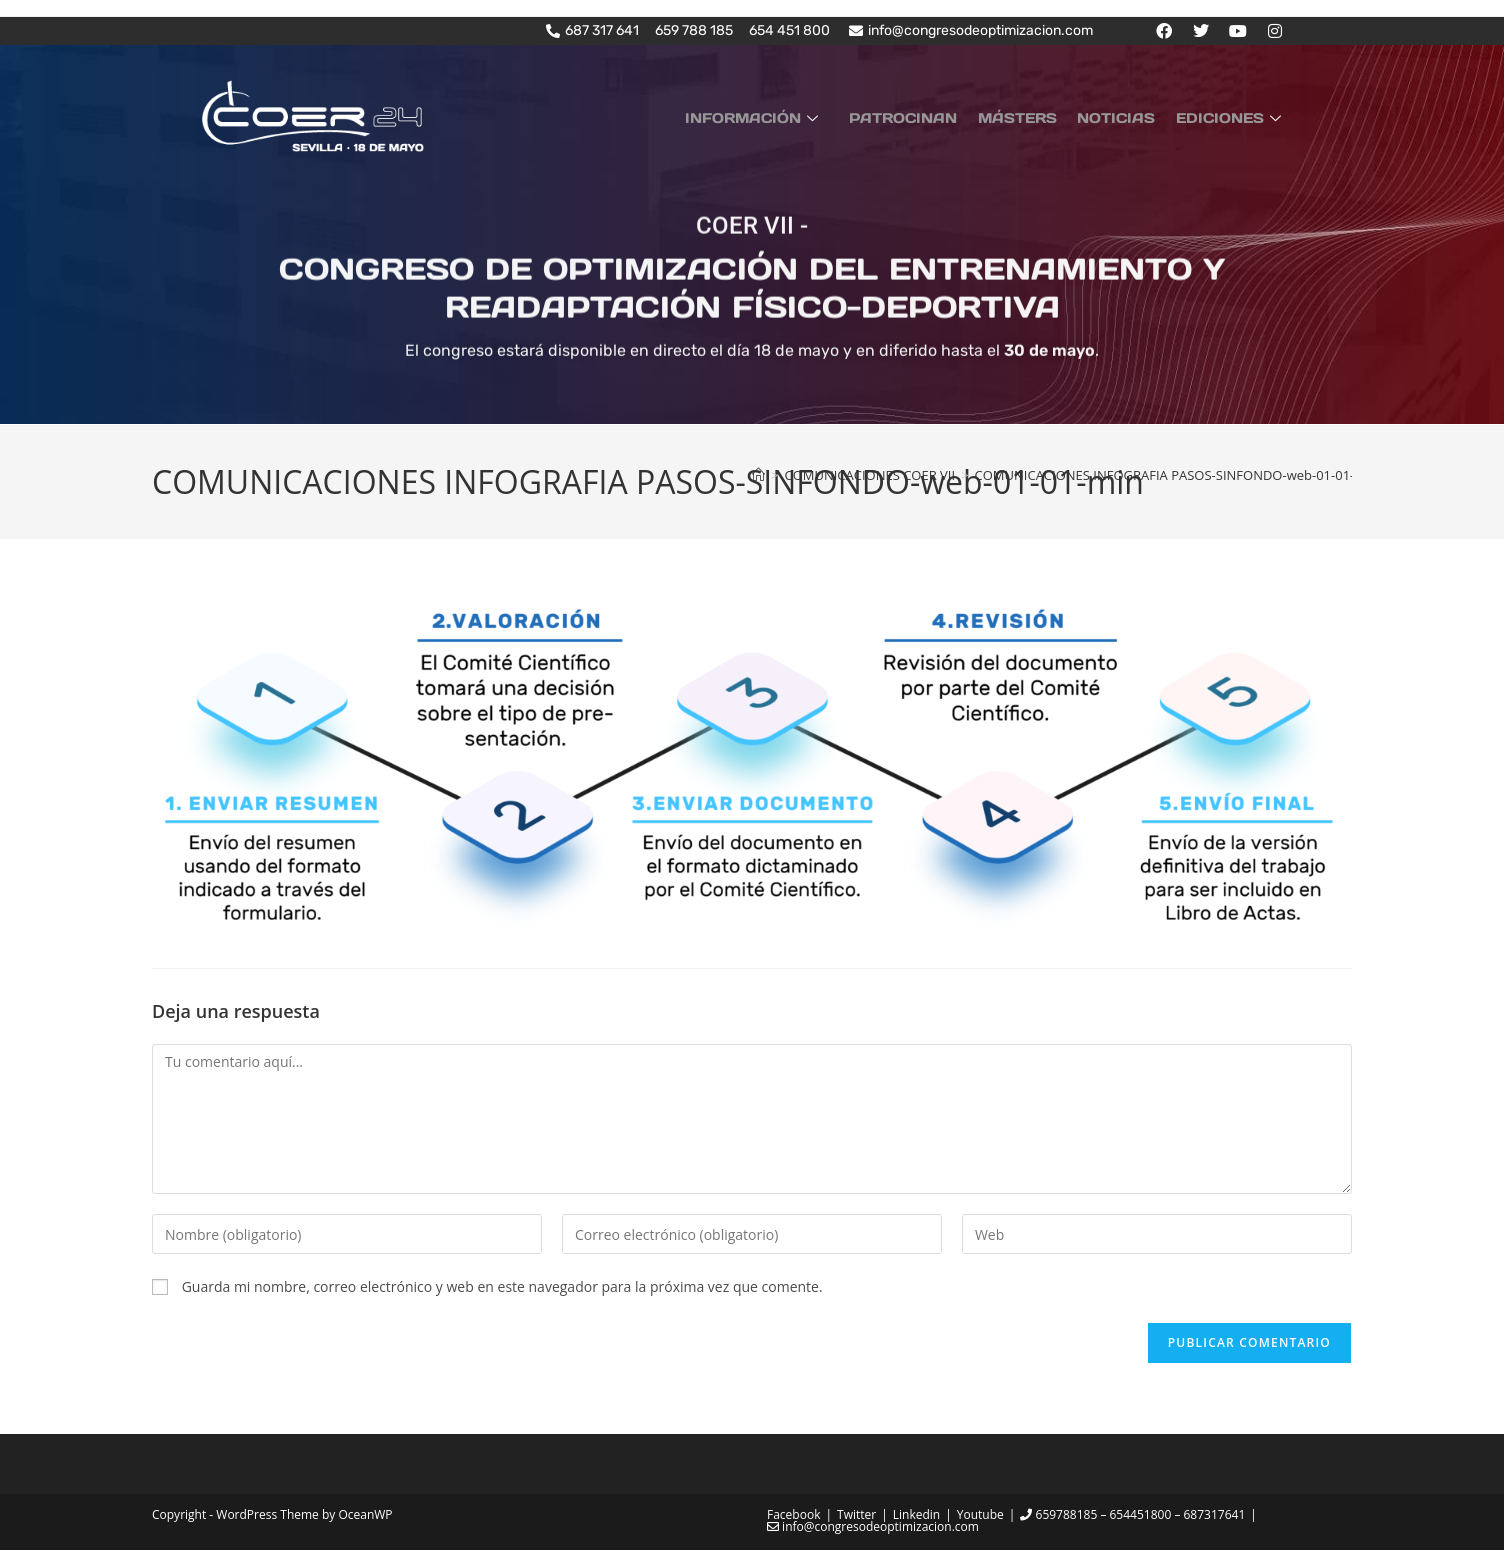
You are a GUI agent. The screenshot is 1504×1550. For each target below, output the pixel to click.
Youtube (980, 1514)
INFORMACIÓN (783, 116)
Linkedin (916, 1514)
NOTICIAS (1126, 116)
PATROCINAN (926, 116)
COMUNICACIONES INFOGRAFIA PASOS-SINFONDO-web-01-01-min (1176, 475)
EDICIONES (1234, 116)
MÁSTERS (1033, 116)
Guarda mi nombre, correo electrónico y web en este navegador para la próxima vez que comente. (502, 1286)
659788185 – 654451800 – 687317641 (1132, 1514)
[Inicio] (758, 475)
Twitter (856, 1514)
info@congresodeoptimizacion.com (873, 1526)
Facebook (793, 1514)
